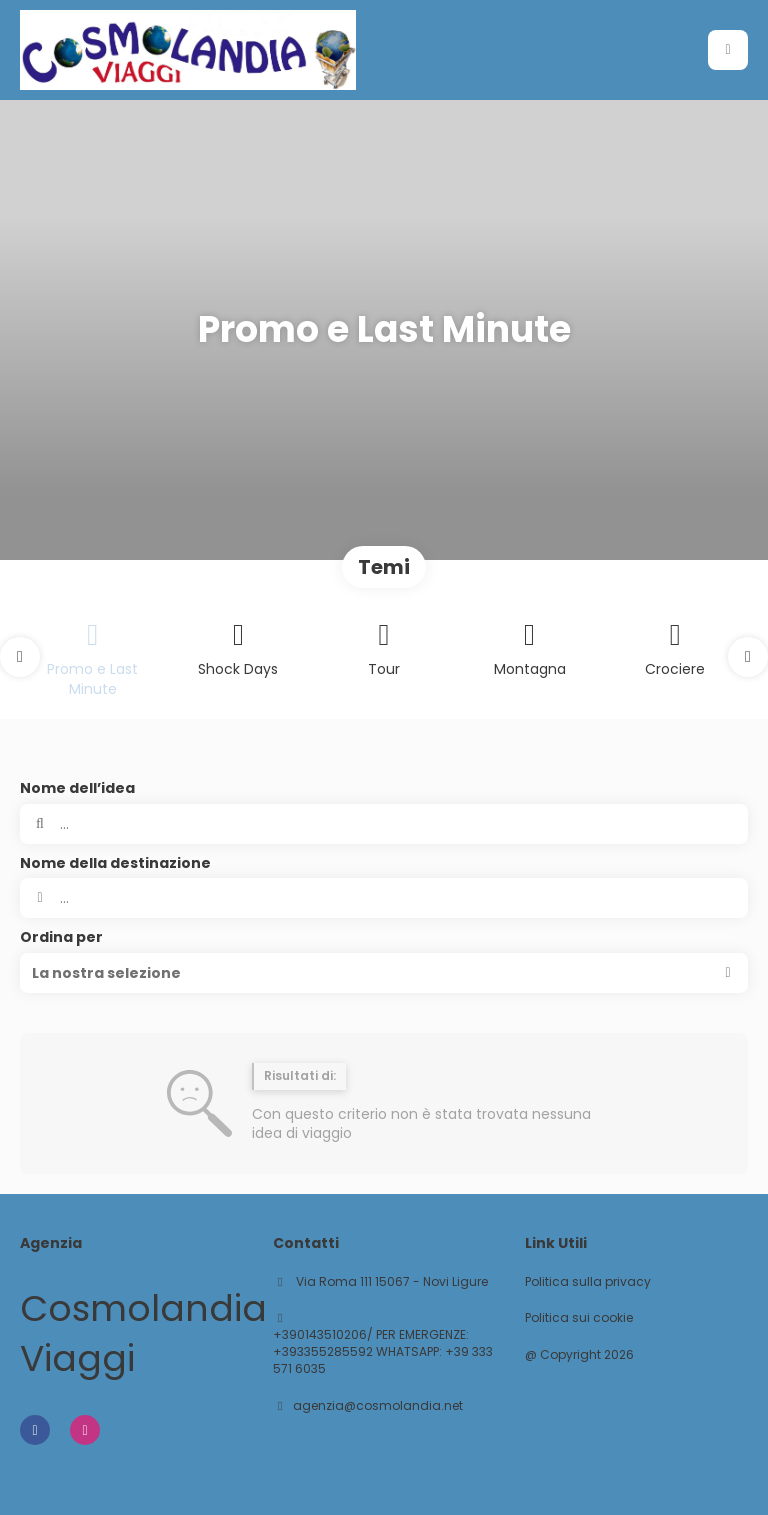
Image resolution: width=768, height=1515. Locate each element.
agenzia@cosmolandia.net (378, 1406)
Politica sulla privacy (588, 1282)
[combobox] (384, 898)
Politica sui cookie (579, 1318)
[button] (20, 657)
